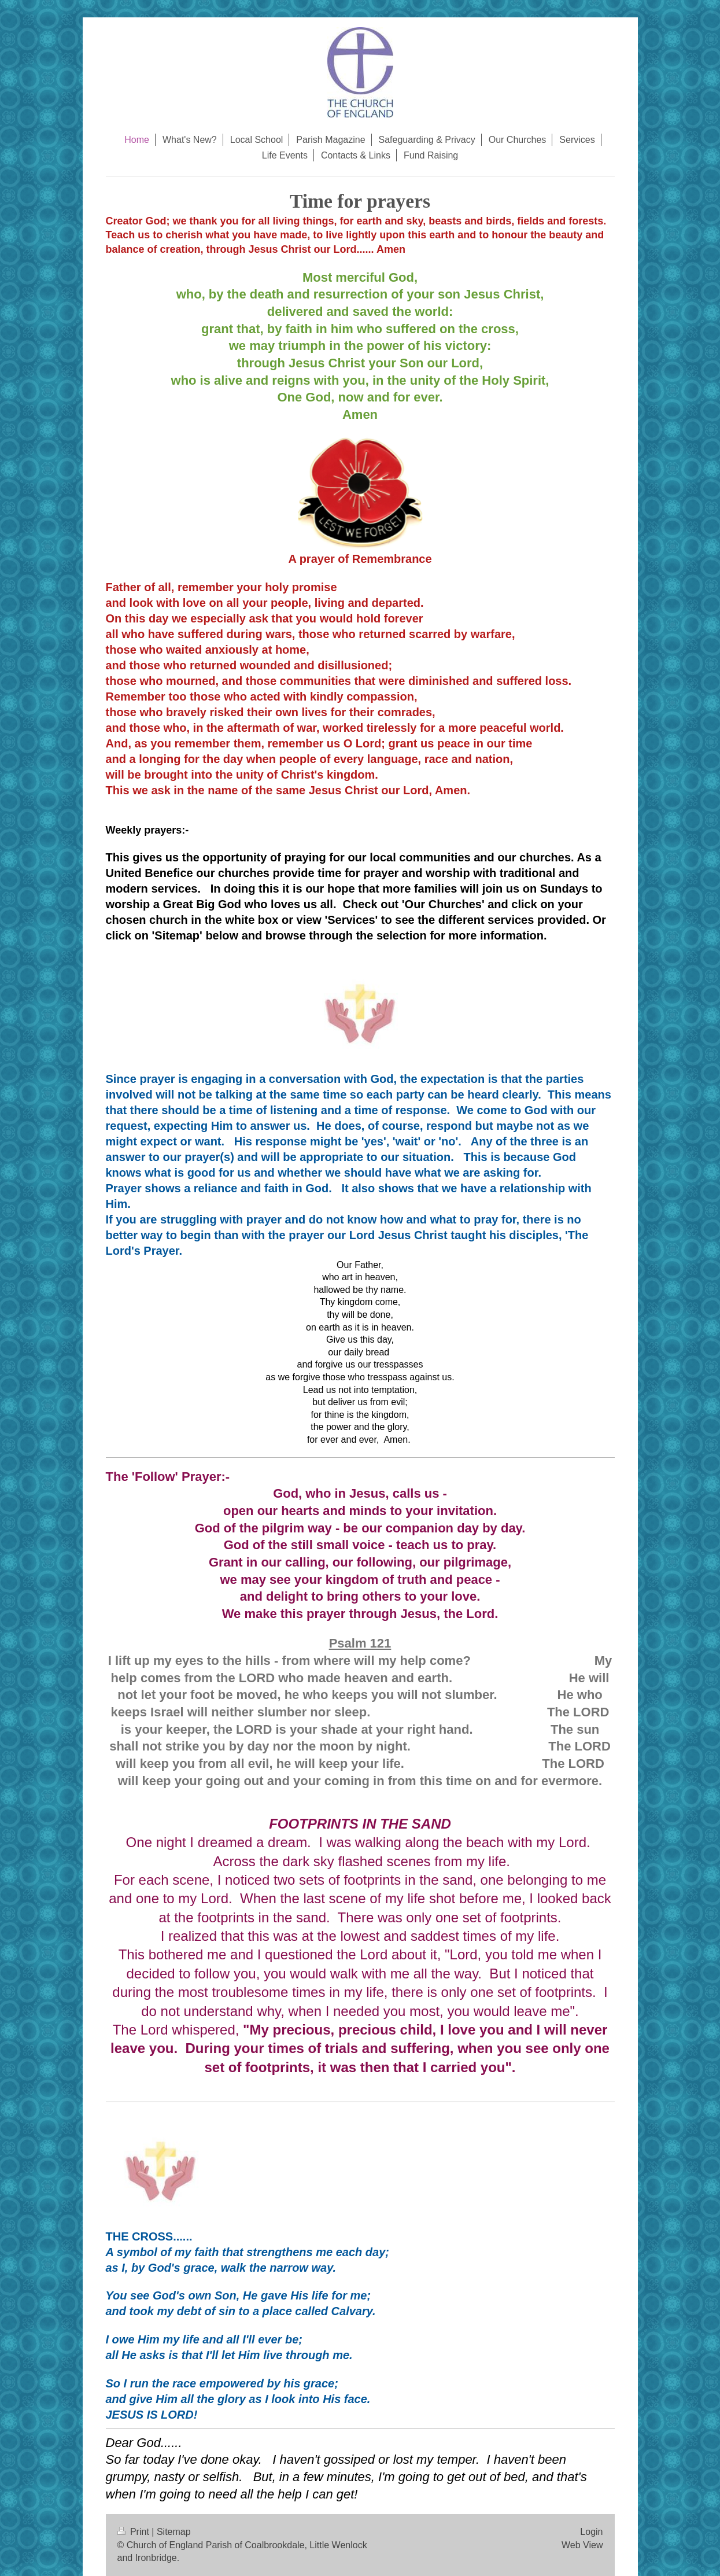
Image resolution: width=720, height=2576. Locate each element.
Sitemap (174, 2532)
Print (134, 2532)
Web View (582, 2545)
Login (591, 2532)
